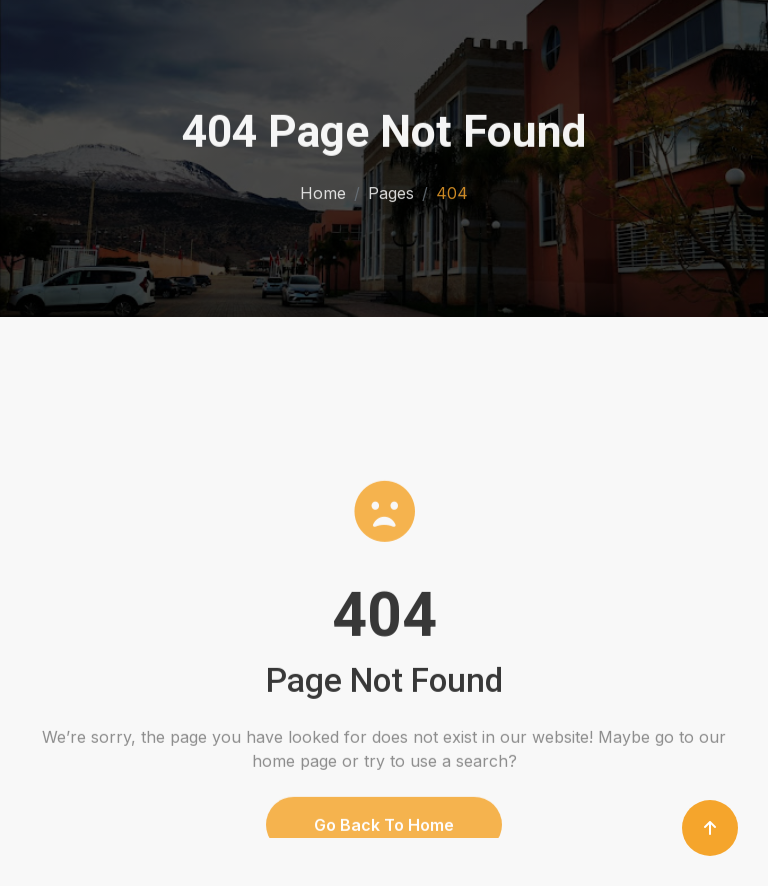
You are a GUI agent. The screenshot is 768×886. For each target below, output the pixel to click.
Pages (391, 191)
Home (323, 191)
